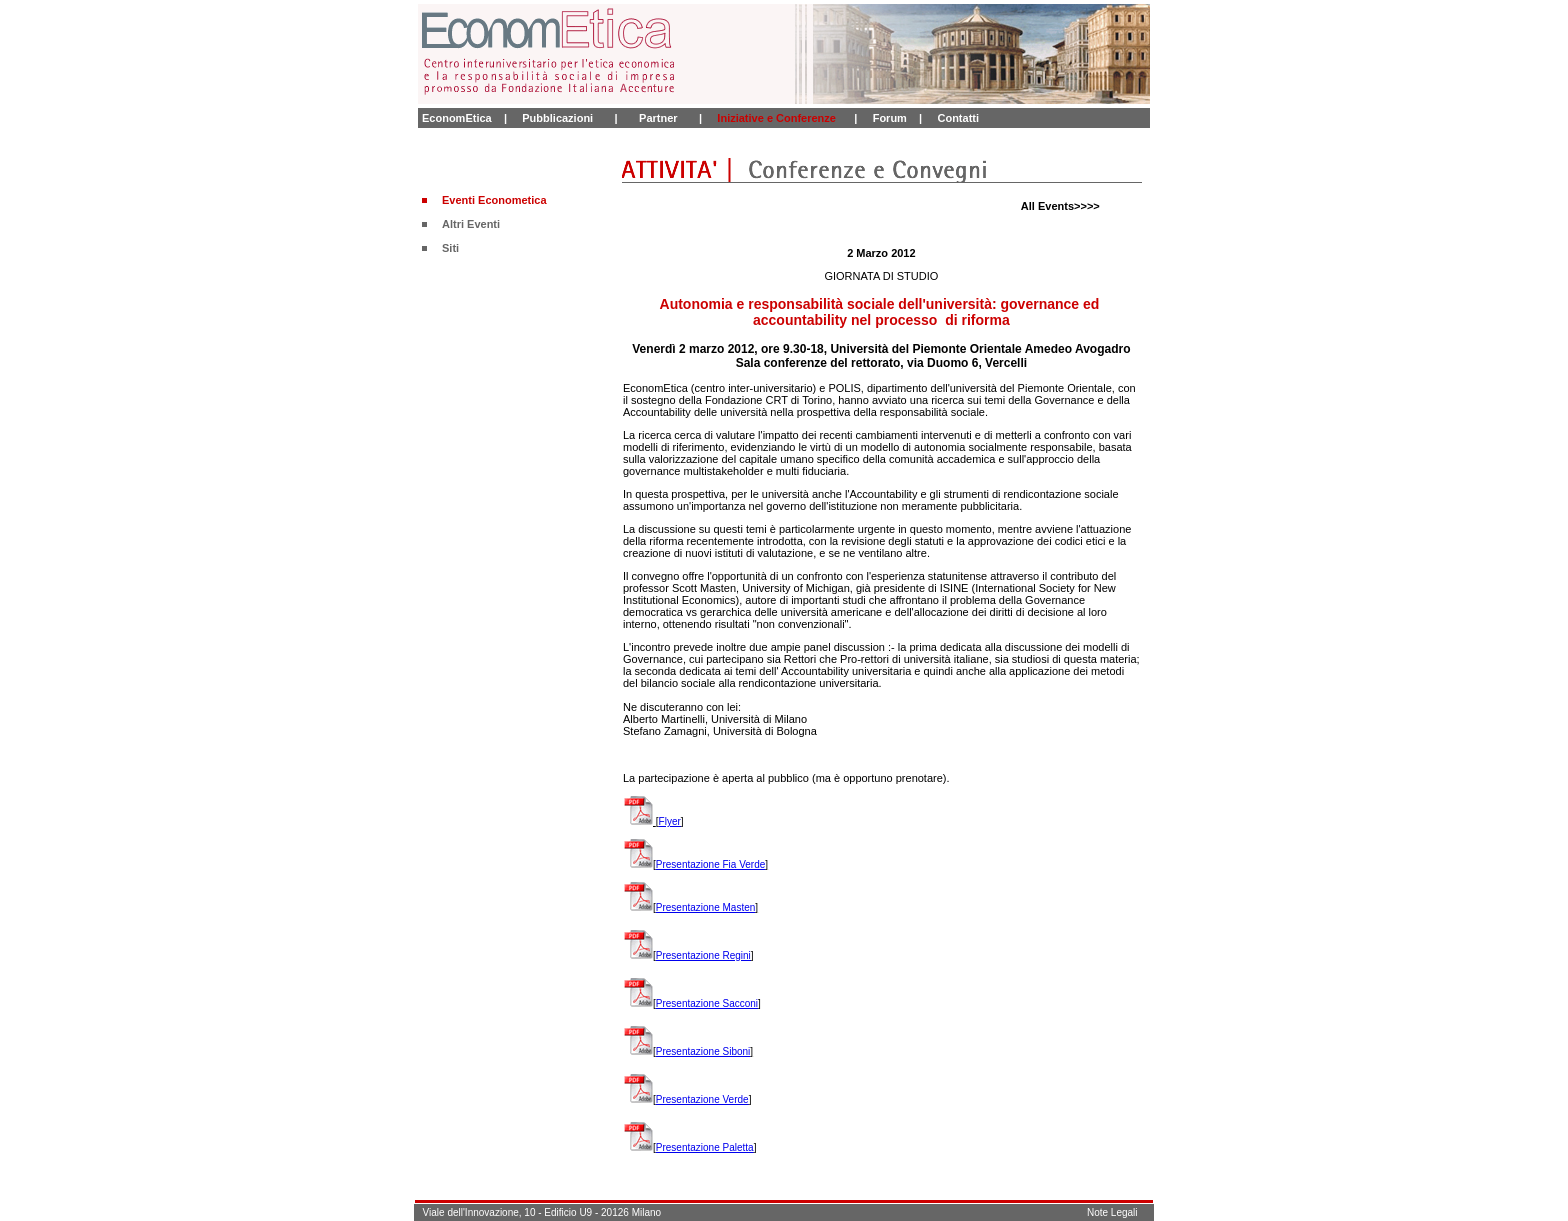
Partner (658, 118)
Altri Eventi (471, 224)
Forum (890, 118)
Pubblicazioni (557, 118)
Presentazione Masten (706, 907)
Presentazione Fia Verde (711, 864)
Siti (450, 248)
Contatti (958, 118)
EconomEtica (457, 118)
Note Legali (1112, 1212)
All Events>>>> (1060, 206)
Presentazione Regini (703, 955)
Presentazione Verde (702, 1099)
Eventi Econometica (494, 200)
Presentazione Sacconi (707, 1003)
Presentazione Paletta (705, 1147)
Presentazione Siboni (703, 1051)
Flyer (670, 821)
